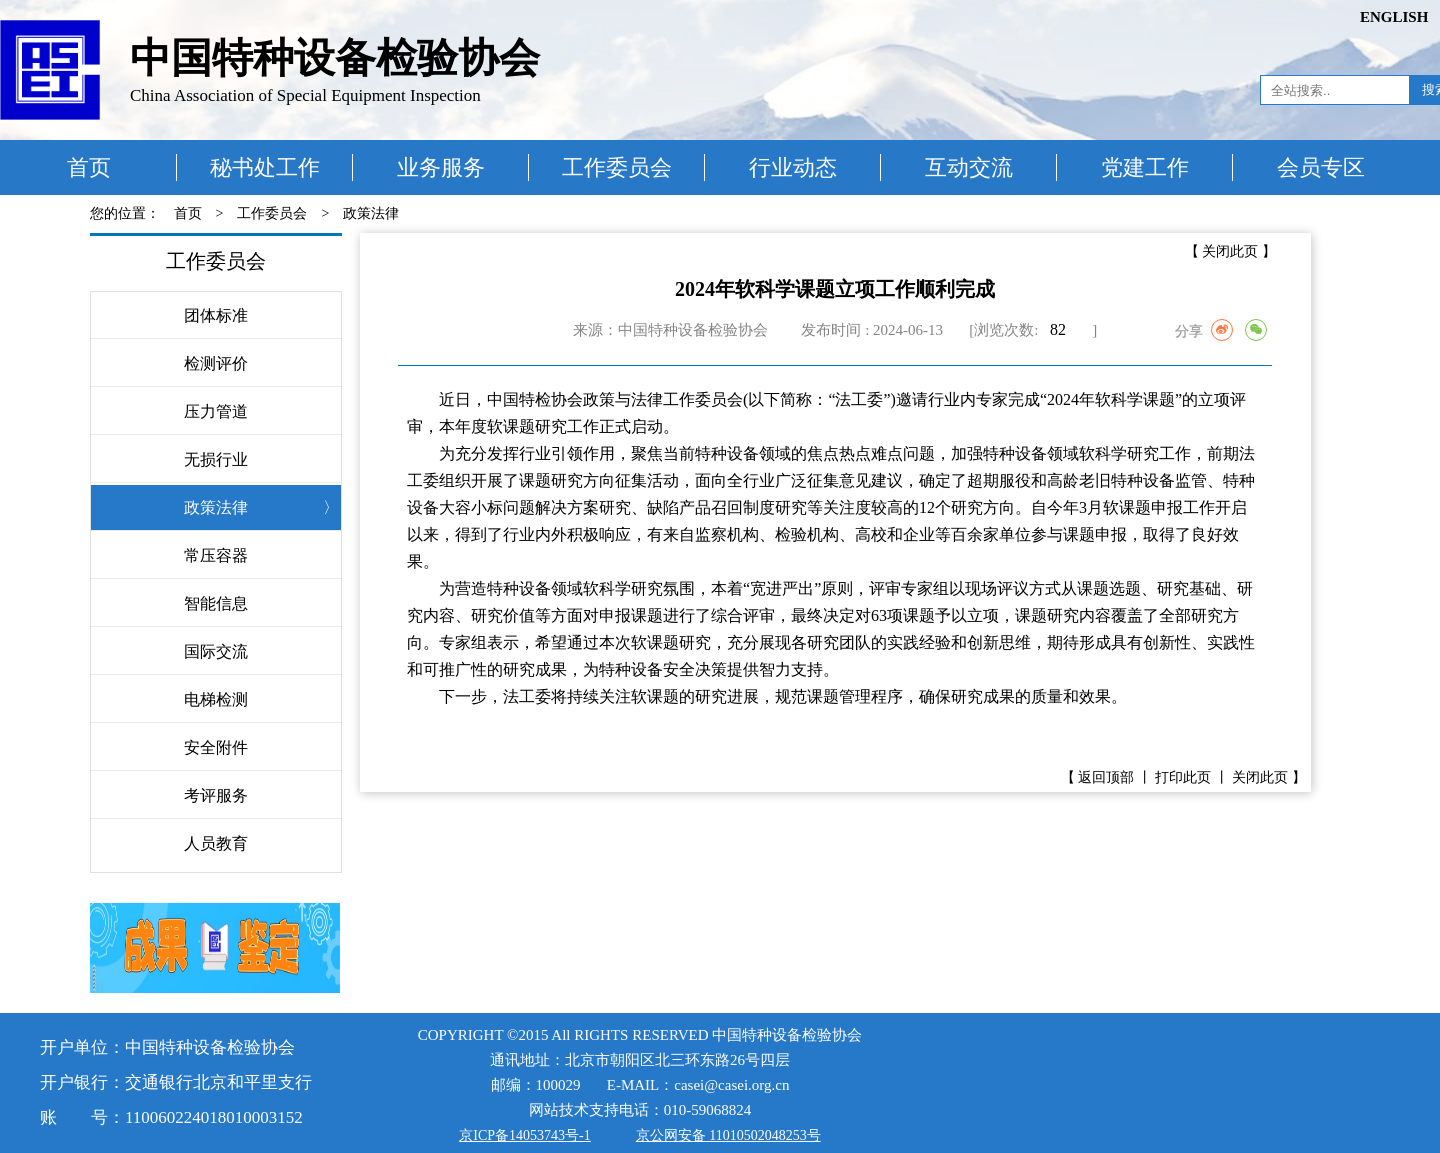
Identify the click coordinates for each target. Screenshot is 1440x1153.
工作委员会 (617, 167)
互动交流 (969, 167)
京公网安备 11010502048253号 (728, 1135)
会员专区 (1321, 167)
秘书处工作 (265, 167)
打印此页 (1183, 777)
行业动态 (793, 167)
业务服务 (441, 167)
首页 (89, 167)
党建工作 (1145, 167)
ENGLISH (1394, 17)
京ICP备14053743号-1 (524, 1135)
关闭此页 (1230, 251)
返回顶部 (1106, 777)
